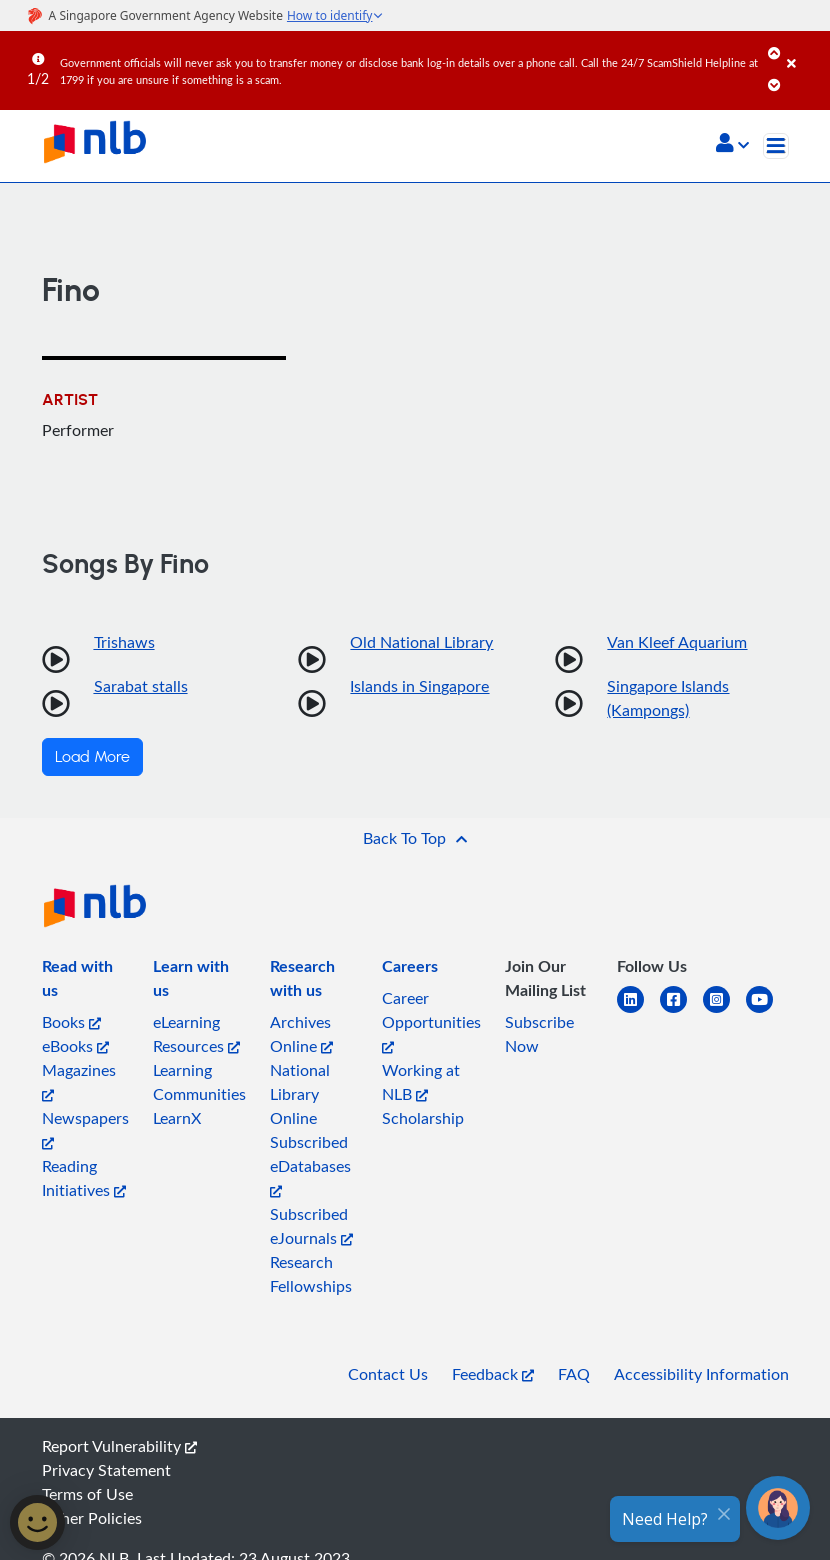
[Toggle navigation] (776, 146)
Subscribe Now (539, 1034)
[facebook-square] (681, 1011)
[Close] (805, 49)
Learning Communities (199, 1082)
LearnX (177, 1118)
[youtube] (767, 1011)
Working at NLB (421, 1082)
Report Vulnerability (119, 1446)
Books (71, 1022)
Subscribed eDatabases (310, 1164)
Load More (92, 757)
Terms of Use (87, 1494)
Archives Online (301, 1034)
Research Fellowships (311, 1274)
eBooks (75, 1046)
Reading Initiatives (84, 1178)
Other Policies (92, 1518)
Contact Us (388, 1374)
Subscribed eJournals (311, 1226)
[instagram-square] (724, 1011)
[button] (732, 145)
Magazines (79, 1080)
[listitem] (86, 982)
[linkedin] (638, 1011)
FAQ (574, 1374)
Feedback (493, 1374)
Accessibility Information (701, 1374)
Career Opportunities (431, 1020)
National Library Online (300, 1094)
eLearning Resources (196, 1034)
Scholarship (423, 1118)
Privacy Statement (106, 1470)
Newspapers (85, 1128)
